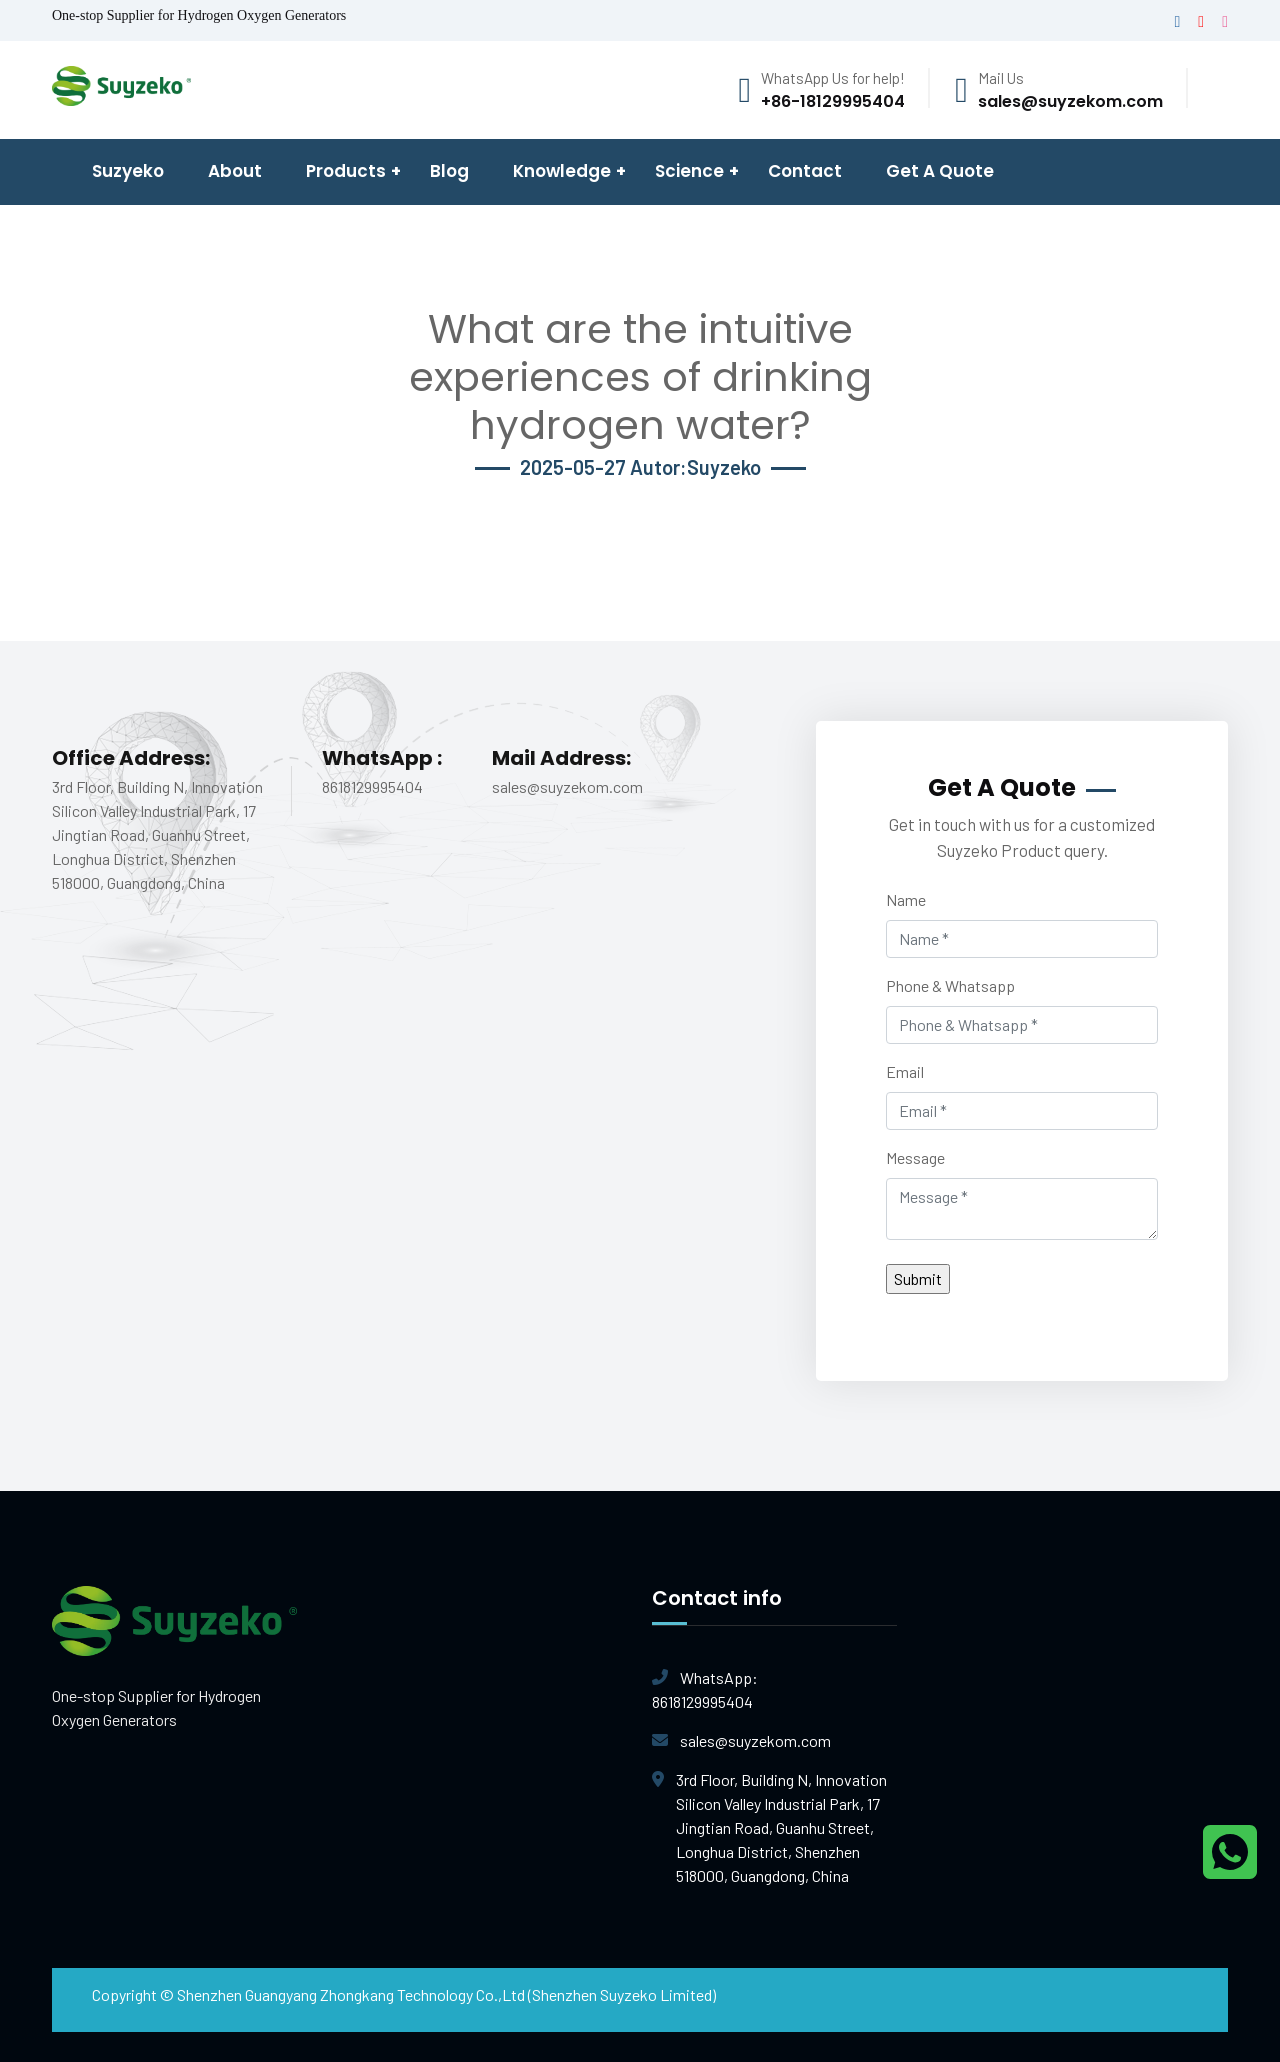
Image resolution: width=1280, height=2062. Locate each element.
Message (915, 1157)
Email (905, 1071)
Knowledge (562, 171)
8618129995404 (774, 1688)
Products (346, 171)
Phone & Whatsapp (950, 985)
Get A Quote (940, 171)
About (235, 171)
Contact (805, 171)
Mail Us (1001, 78)
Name (906, 899)
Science (689, 171)
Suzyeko (128, 171)
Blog (449, 171)
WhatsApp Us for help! (833, 78)
